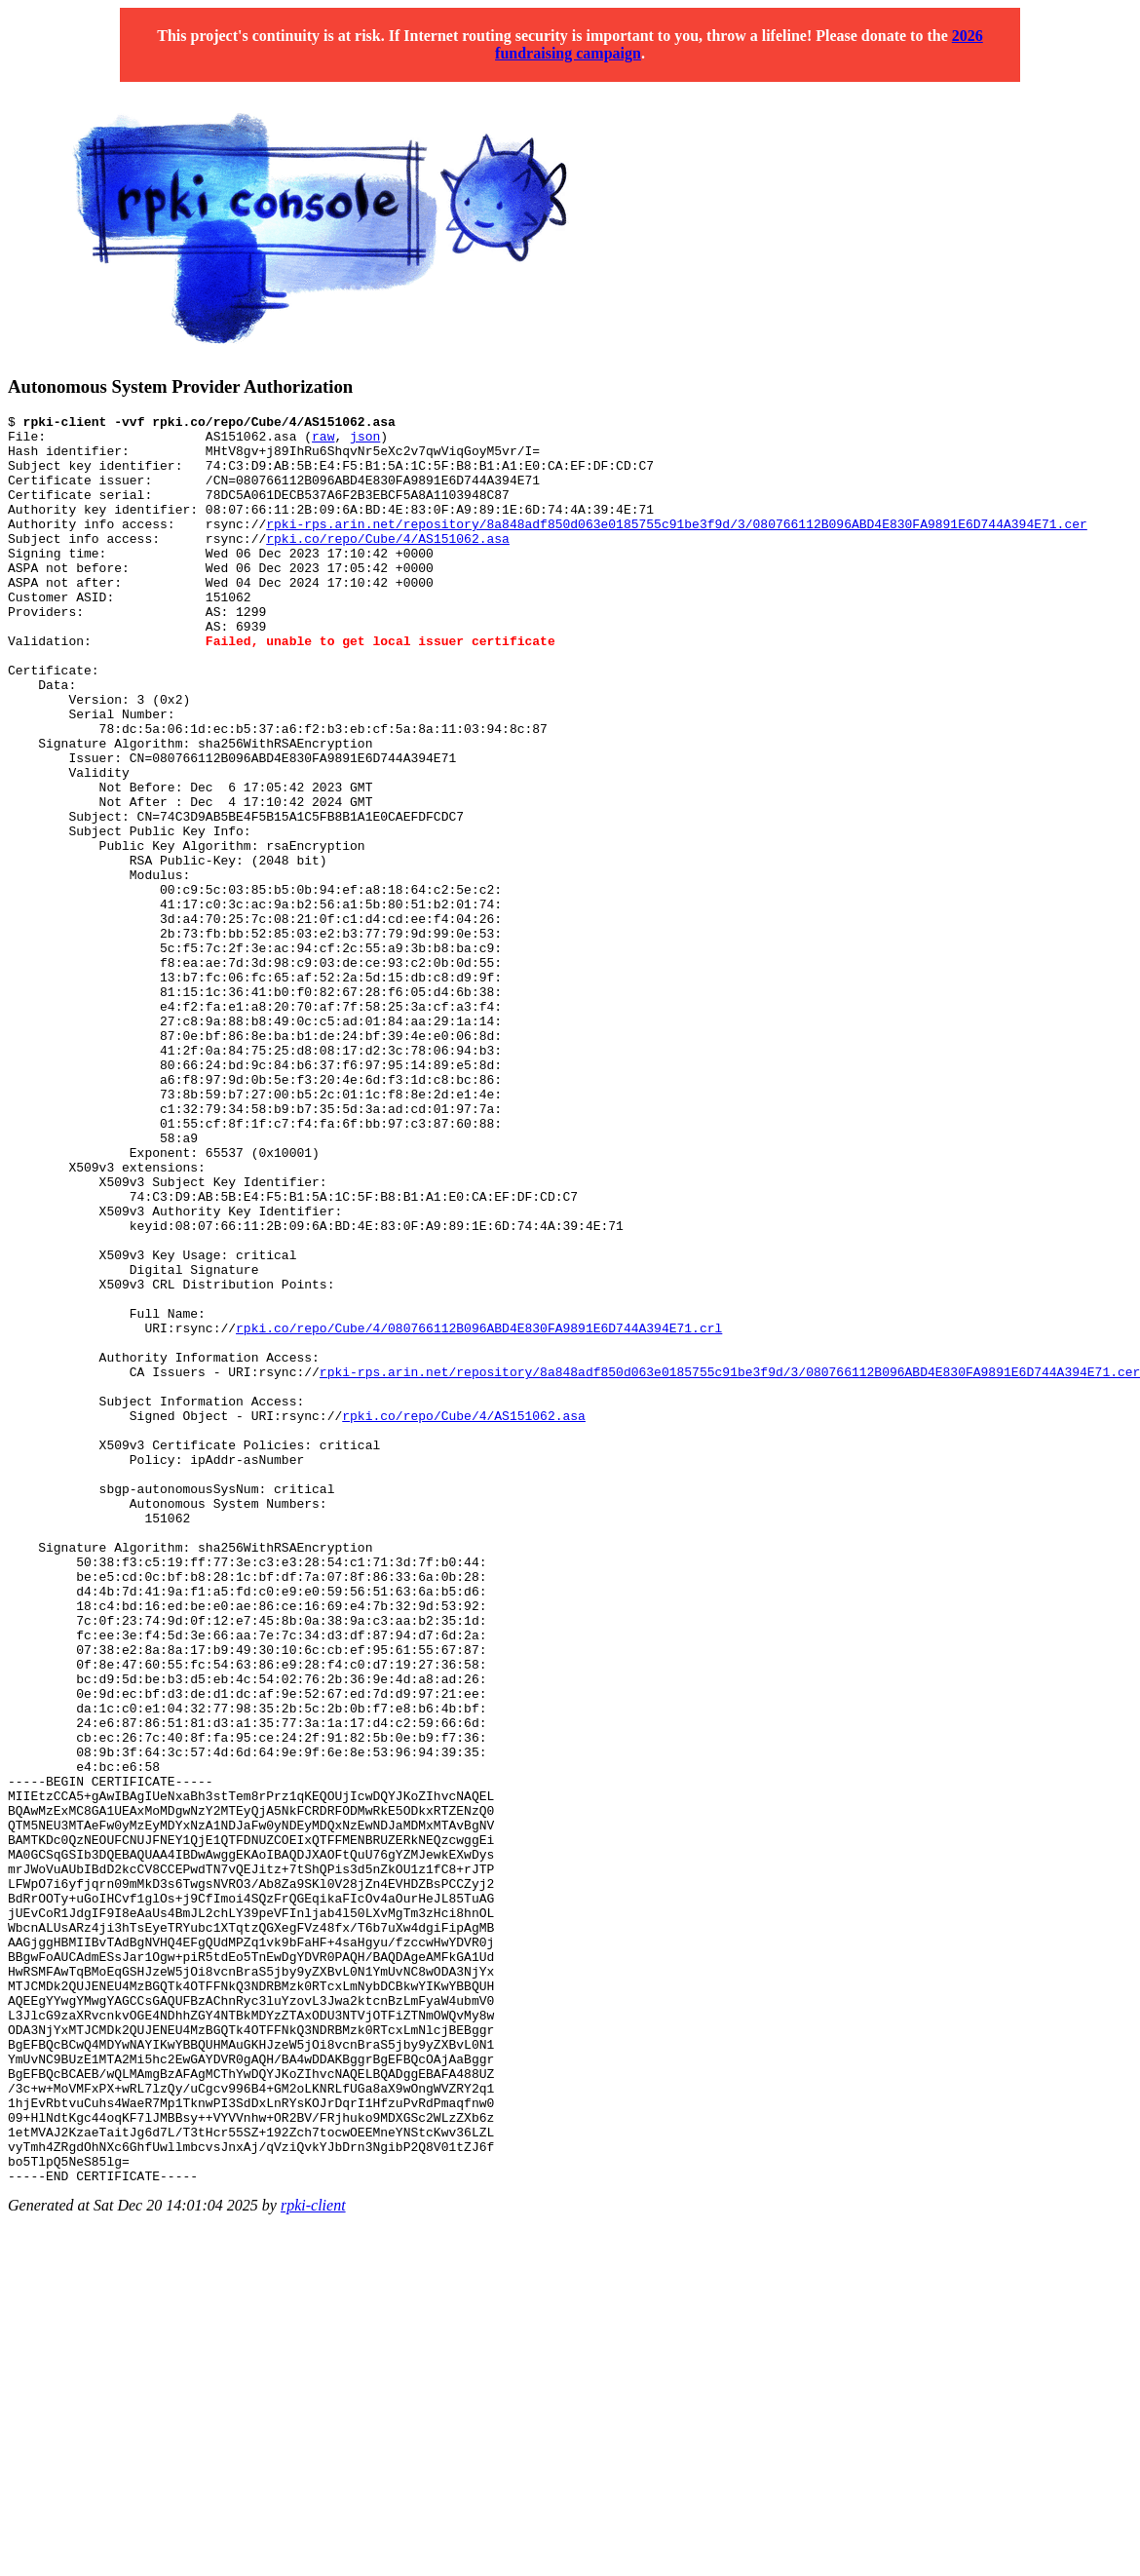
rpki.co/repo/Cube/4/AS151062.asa (388, 564)
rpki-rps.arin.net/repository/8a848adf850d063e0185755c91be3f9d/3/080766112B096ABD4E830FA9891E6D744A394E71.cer (676, 547)
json (365, 441)
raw (323, 441)
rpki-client (313, 2559)
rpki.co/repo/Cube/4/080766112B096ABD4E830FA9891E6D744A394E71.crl (479, 1511)
